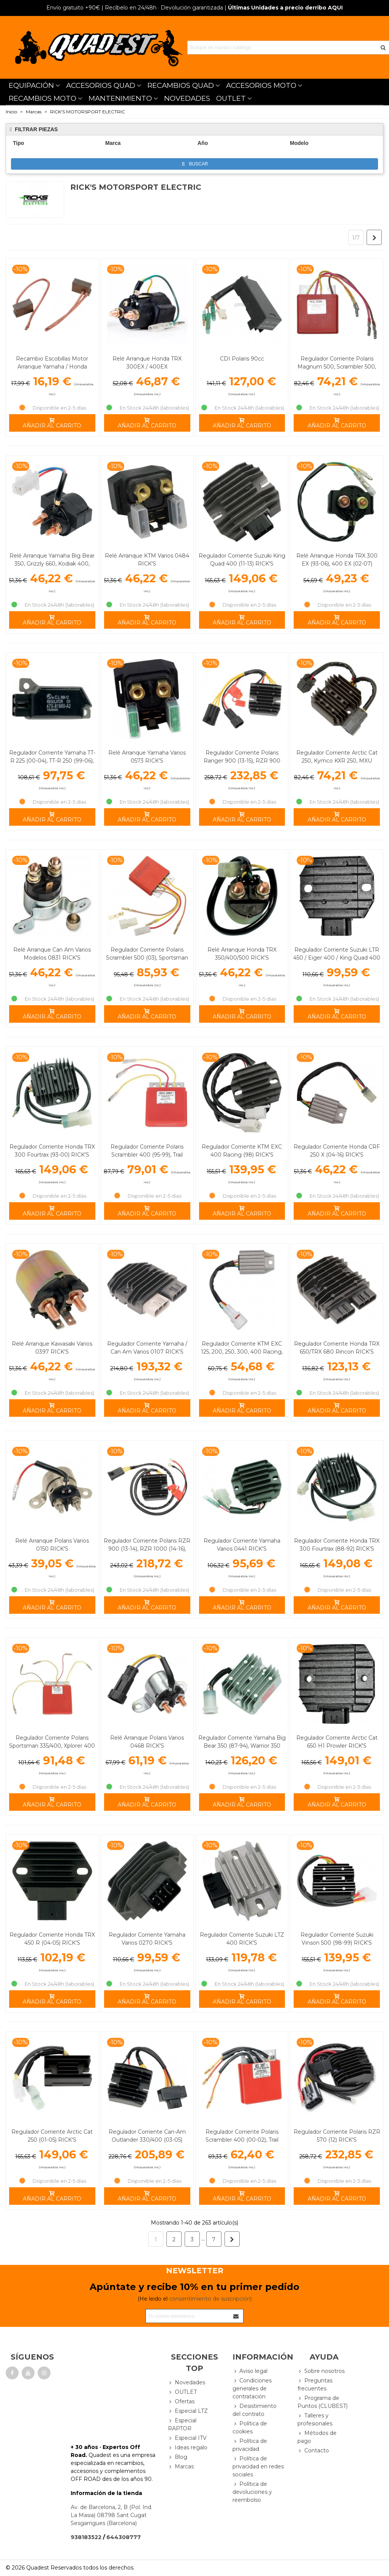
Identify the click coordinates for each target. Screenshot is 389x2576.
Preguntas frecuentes (314, 2384)
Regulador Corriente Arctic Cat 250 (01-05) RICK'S (52, 2135)
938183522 (86, 2537)
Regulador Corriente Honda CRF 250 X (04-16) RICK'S (337, 1150)
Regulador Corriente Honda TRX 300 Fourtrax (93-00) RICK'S (52, 1150)
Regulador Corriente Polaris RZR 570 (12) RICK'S (337, 2135)
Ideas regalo (187, 2448)
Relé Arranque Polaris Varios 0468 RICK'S (147, 1741)
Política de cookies (249, 2427)
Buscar (195, 164)
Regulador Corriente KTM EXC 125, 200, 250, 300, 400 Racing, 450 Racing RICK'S (242, 1351)
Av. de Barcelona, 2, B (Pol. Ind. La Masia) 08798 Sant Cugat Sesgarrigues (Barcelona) (111, 2515)
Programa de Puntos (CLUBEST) (322, 2401)
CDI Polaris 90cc (242, 358)
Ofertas (181, 2402)
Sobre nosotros (321, 2371)
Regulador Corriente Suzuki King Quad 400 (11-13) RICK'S (242, 559)
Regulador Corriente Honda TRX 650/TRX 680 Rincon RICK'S (337, 1347)
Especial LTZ (188, 2411)
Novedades (186, 2383)
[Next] (374, 237)
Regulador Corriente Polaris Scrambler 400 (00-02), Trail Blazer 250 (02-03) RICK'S (242, 2139)
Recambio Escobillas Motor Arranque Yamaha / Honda (52, 362)
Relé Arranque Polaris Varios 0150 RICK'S (52, 1544)
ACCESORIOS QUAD (100, 85)
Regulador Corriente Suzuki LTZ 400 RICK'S (242, 1938)
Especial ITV (187, 2438)
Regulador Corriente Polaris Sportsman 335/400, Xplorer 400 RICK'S (52, 1745)
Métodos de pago (317, 2436)
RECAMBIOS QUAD (180, 85)
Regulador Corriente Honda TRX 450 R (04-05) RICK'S (52, 1938)
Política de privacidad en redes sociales (258, 2466)
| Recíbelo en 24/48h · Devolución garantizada (134, 7)
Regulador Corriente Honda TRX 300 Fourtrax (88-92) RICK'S (337, 1544)
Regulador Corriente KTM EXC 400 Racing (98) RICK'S (242, 1150)
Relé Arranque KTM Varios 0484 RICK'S (147, 559)
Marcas (181, 2467)
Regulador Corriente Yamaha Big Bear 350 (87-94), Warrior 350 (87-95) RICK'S (242, 1745)
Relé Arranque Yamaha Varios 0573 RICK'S (147, 756)
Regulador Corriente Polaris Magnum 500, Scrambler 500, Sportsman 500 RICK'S (336, 366)
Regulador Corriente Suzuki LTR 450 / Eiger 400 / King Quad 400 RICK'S (336, 957)
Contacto (313, 2451)
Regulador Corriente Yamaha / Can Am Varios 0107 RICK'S (147, 1347)
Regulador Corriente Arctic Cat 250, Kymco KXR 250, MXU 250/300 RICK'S (337, 760)
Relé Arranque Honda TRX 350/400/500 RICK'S (242, 953)
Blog (177, 2457)
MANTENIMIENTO (120, 98)
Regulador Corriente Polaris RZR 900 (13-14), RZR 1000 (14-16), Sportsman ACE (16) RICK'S (147, 1548)
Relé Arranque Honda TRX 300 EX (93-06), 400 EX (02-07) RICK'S (337, 563)
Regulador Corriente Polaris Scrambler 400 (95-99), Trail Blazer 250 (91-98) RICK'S (147, 1154)
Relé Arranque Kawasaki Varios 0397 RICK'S (52, 1347)
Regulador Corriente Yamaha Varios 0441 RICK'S (242, 1544)
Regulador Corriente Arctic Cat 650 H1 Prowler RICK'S (337, 1741)
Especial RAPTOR (182, 2424)
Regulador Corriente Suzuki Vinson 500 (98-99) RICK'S (336, 1938)
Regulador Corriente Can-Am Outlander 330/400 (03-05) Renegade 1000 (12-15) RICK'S (147, 2139)
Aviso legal (249, 2371)
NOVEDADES (187, 98)
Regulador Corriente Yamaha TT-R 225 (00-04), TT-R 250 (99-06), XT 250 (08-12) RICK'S (52, 760)
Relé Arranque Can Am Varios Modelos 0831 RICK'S (52, 953)
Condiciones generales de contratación (252, 2388)
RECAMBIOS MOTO (42, 98)
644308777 (123, 2537)
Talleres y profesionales (314, 2419)
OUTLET (231, 98)
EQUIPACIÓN (31, 85)
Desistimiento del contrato (254, 2409)
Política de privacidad (249, 2444)
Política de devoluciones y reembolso (252, 2491)
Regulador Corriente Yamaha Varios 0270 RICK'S (147, 1938)
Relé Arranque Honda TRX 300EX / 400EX (147, 362)
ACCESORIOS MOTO (261, 85)
